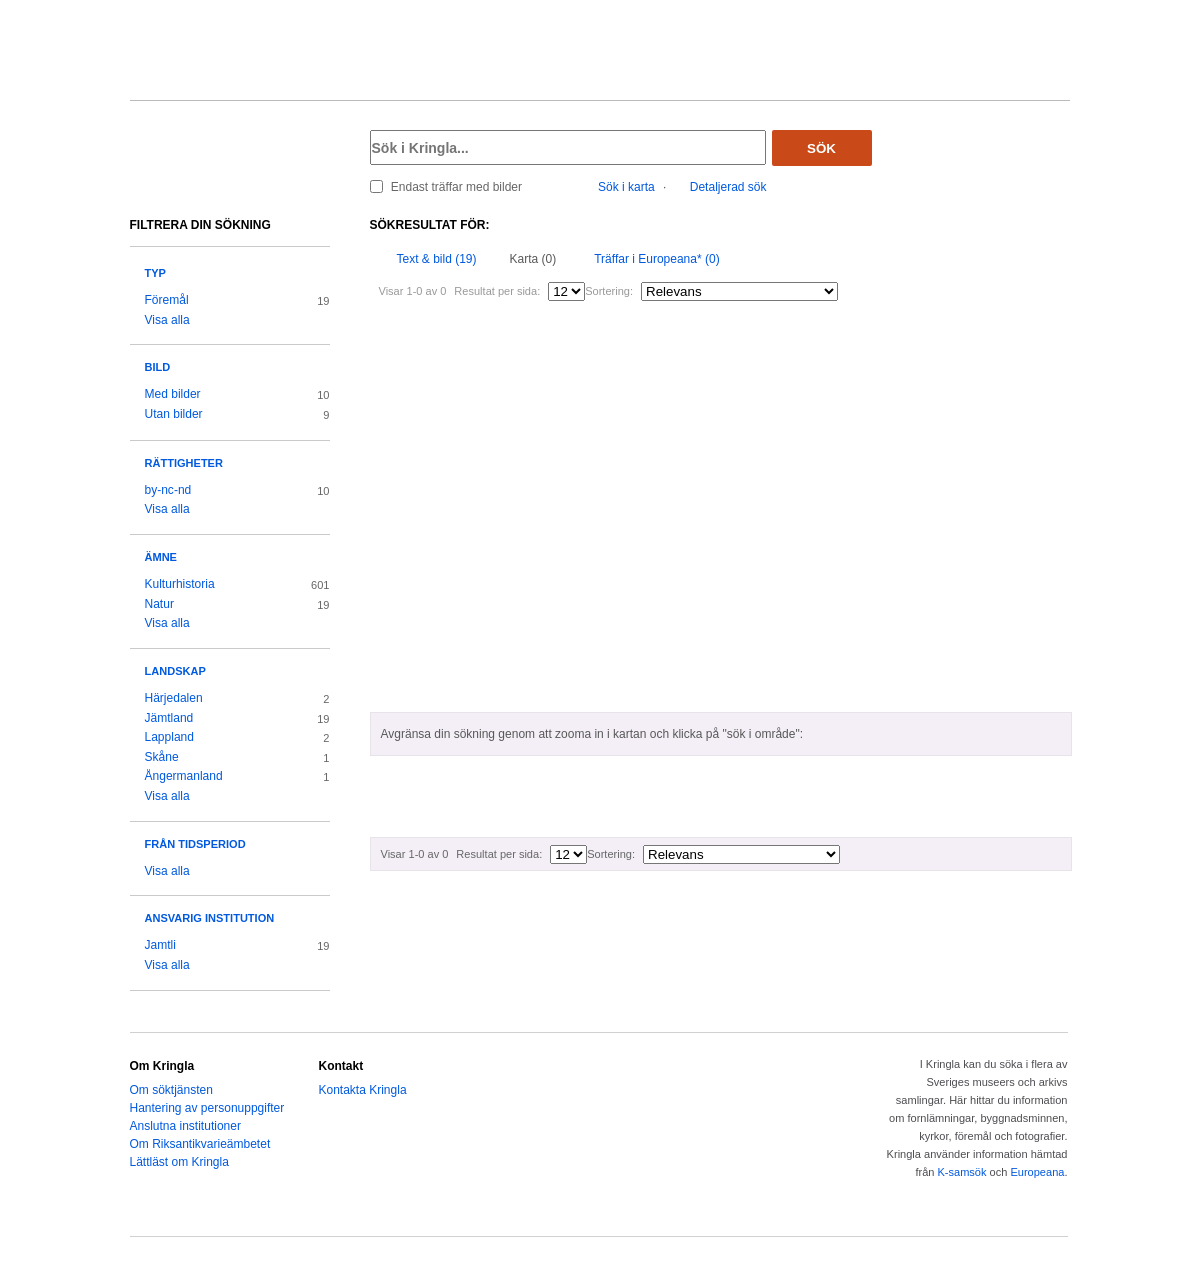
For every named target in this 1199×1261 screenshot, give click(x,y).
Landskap (175, 671)
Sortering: (609, 291)
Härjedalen (174, 698)
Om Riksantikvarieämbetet (200, 1144)
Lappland (169, 737)
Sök (821, 148)
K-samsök (961, 1172)
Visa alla (167, 320)
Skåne (162, 757)
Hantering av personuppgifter (207, 1108)
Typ (155, 273)
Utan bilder (174, 414)
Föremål (167, 300)
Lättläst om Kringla (179, 1162)
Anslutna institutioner (185, 1126)
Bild (158, 367)
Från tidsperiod (195, 844)
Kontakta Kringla (363, 1090)
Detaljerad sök (728, 187)
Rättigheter (184, 463)
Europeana (1037, 1172)
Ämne (161, 557)
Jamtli (160, 945)
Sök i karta (626, 187)
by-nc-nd (168, 490)
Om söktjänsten (171, 1090)
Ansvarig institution (210, 918)
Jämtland (169, 718)
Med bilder (173, 394)
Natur (159, 604)
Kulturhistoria (180, 584)
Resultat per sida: (497, 291)
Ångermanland (184, 776)
